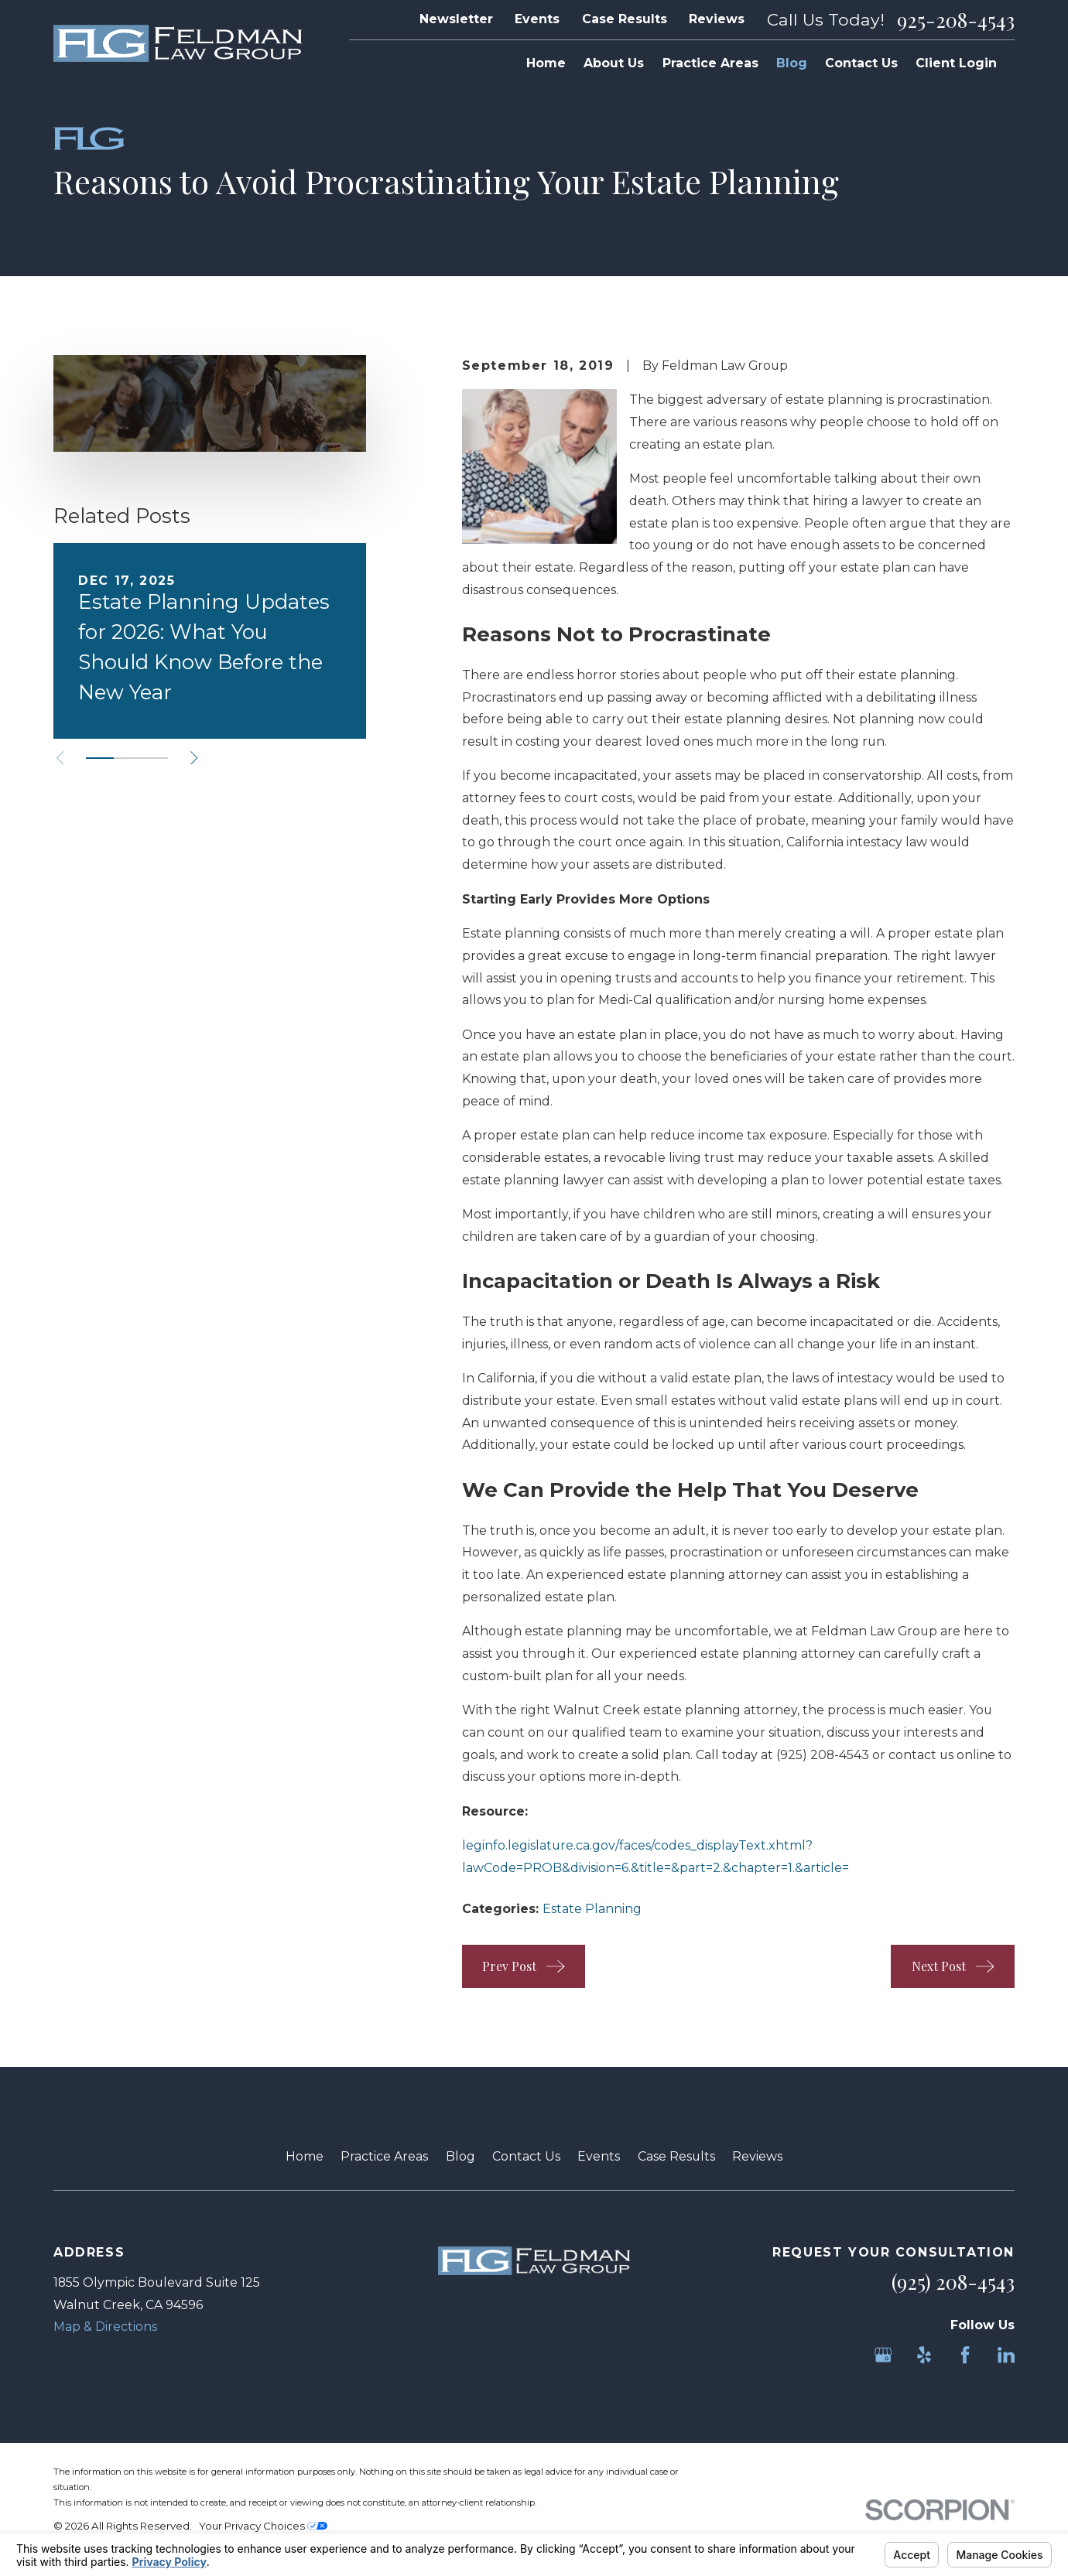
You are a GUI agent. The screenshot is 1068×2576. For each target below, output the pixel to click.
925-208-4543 (956, 19)
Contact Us (526, 2156)
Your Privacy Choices (263, 2526)
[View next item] (194, 758)
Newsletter (456, 19)
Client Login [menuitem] (956, 63)
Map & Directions (105, 2326)
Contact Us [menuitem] (861, 63)
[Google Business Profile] (883, 2354)
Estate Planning (592, 1908)
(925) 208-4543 (822, 1755)
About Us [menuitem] (614, 63)
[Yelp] (924, 2354)
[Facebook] (965, 2354)
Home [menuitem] (546, 63)
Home (304, 2156)
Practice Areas (384, 2156)
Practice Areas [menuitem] (710, 63)
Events (537, 19)
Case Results (624, 19)
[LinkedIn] (1006, 2354)
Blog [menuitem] (791, 63)
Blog (460, 2156)
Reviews (717, 19)
